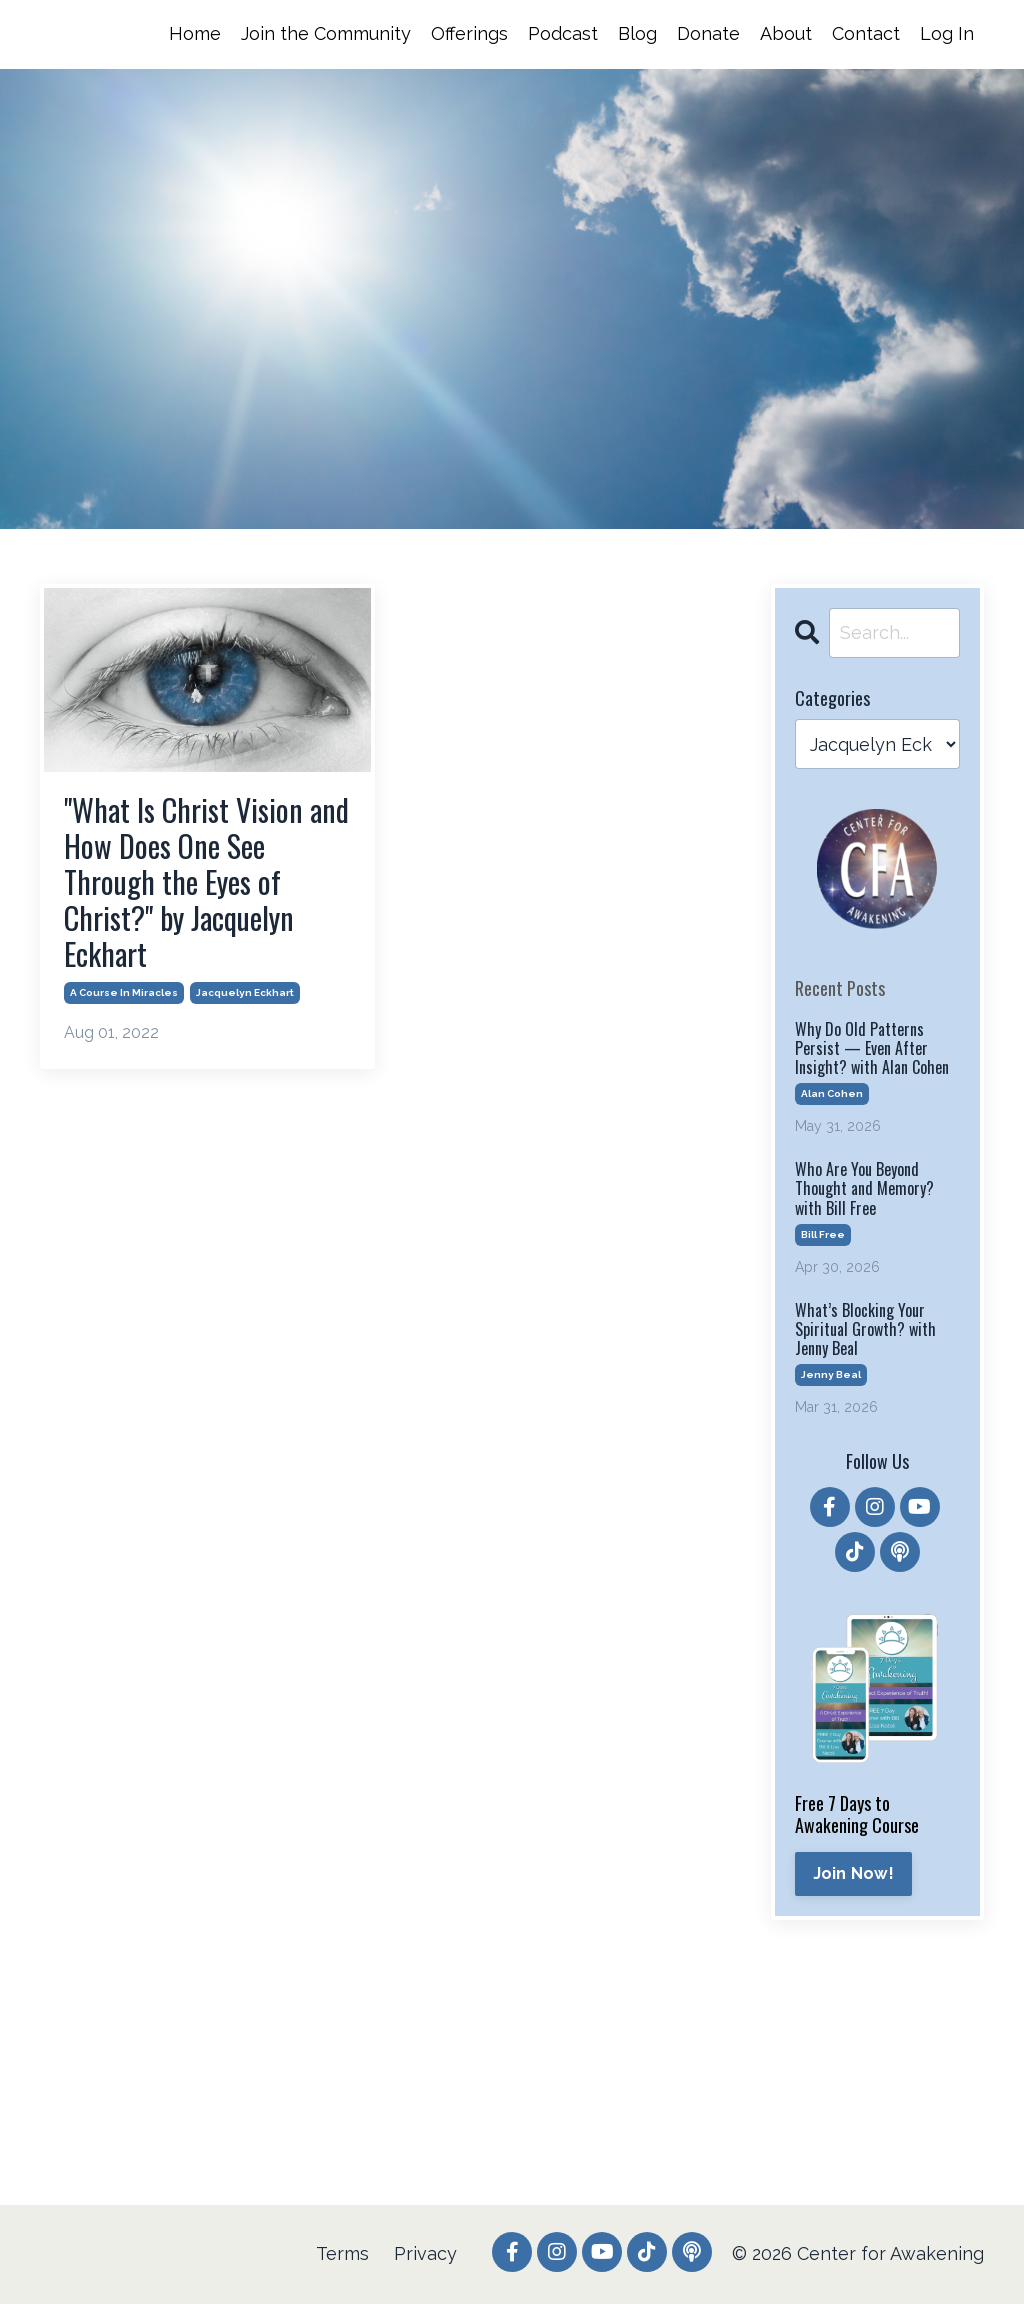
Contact (866, 33)
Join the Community (326, 33)
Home (195, 33)
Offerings (469, 33)
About (786, 33)
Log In (947, 33)
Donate (708, 33)
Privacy (425, 2253)
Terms (342, 2253)
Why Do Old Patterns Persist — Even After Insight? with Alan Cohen (872, 1049)
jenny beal (831, 1374)
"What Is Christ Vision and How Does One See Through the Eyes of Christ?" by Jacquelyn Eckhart (206, 882)
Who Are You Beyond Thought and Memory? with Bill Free (864, 1189)
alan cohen (832, 1093)
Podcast (563, 33)
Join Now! (853, 1873)
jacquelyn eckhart (245, 992)
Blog (637, 33)
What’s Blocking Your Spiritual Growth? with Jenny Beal (865, 1330)
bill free (823, 1234)
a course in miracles (124, 992)
